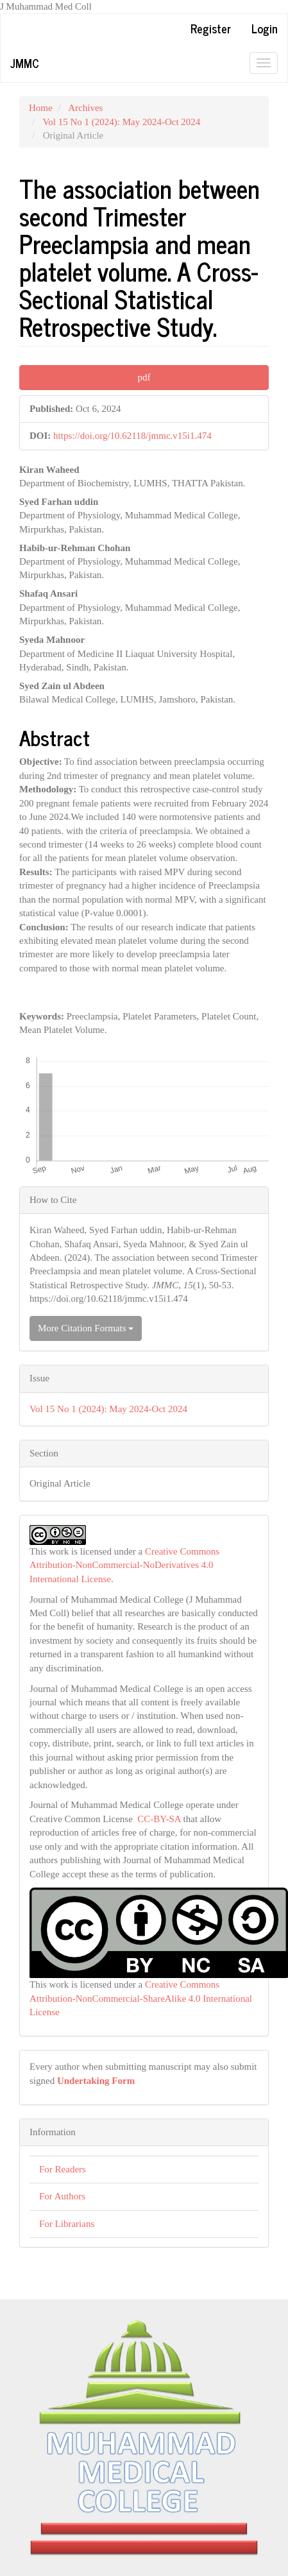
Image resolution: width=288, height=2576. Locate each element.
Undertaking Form (96, 2081)
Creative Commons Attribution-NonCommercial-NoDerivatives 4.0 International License (124, 1565)
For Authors (62, 2196)
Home (41, 108)
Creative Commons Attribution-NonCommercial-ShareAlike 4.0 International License (141, 1998)
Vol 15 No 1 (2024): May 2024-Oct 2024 (121, 122)
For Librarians (66, 2224)
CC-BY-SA (159, 1819)
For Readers (62, 2169)
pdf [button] (144, 377)
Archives (85, 108)
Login (264, 28)
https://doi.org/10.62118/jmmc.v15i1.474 (132, 436)
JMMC (24, 63)
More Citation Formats (85, 1328)
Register (211, 28)
